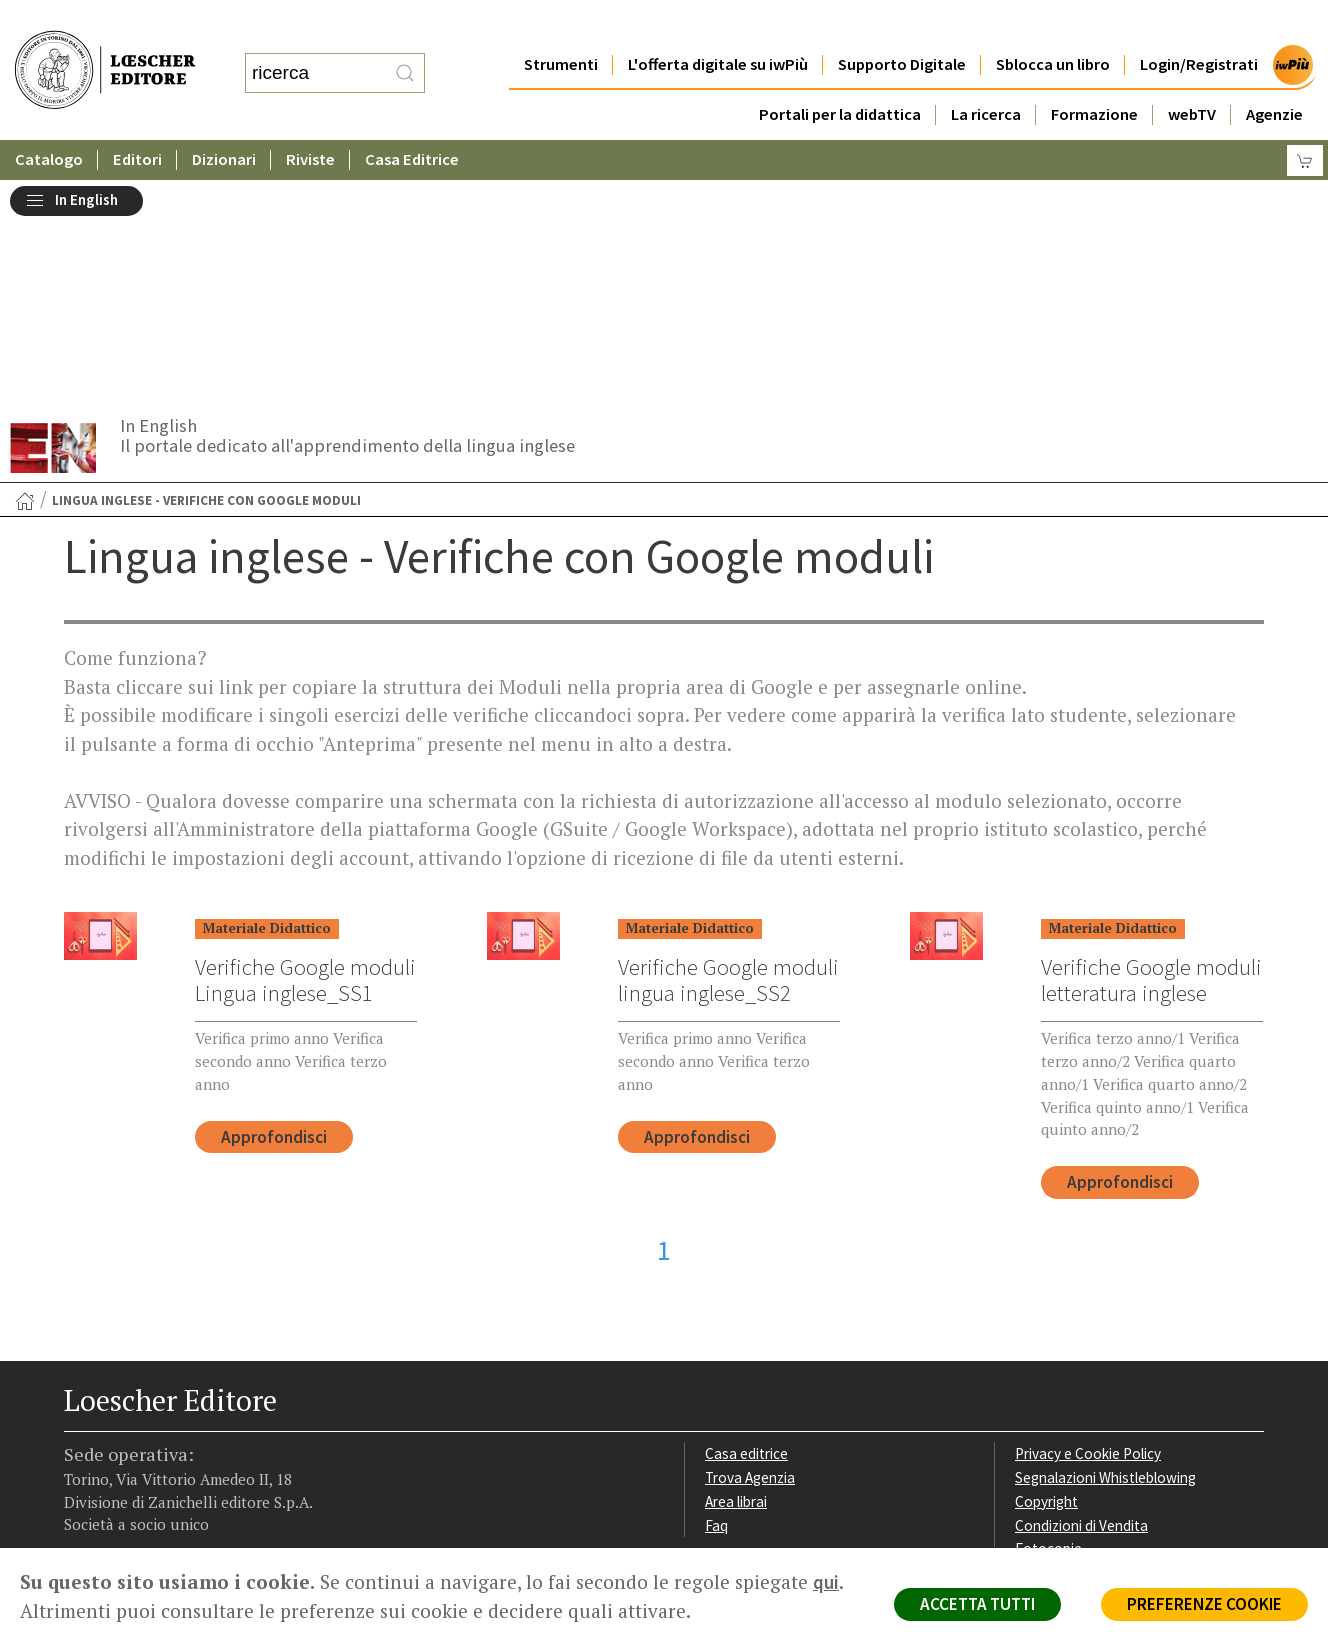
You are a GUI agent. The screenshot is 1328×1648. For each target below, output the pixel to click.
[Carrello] (1305, 120)
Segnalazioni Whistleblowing (1105, 1257)
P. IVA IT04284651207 (132, 1502)
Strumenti (560, 24)
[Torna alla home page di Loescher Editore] (105, 50)
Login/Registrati (1199, 24)
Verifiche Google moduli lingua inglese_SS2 (728, 760)
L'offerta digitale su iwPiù (717, 24)
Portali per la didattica (839, 74)
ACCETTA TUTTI (977, 1604)
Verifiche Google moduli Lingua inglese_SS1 (305, 760)
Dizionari (225, 119)
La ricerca (986, 74)
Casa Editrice (413, 119)
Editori (138, 119)
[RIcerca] (405, 53)
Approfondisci (274, 917)
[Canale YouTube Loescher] (186, 1423)
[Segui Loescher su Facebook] (81, 1423)
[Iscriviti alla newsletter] (221, 1420)
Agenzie (1274, 74)
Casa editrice (746, 1233)
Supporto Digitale (902, 24)
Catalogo (49, 119)
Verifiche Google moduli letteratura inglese (1151, 760)
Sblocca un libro (1053, 24)
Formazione (1094, 74)
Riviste (311, 119)
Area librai (736, 1281)
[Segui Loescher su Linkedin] (151, 1423)
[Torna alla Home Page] (25, 281)
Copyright (1046, 1281)
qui (826, 1582)
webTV (1192, 74)
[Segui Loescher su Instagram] (116, 1423)
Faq (716, 1305)
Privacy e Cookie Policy (1088, 1233)
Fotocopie (1048, 1328)
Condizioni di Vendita (1081, 1305)
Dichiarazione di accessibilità (1106, 1352)
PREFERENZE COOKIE (1204, 1604)
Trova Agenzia (750, 1257)
